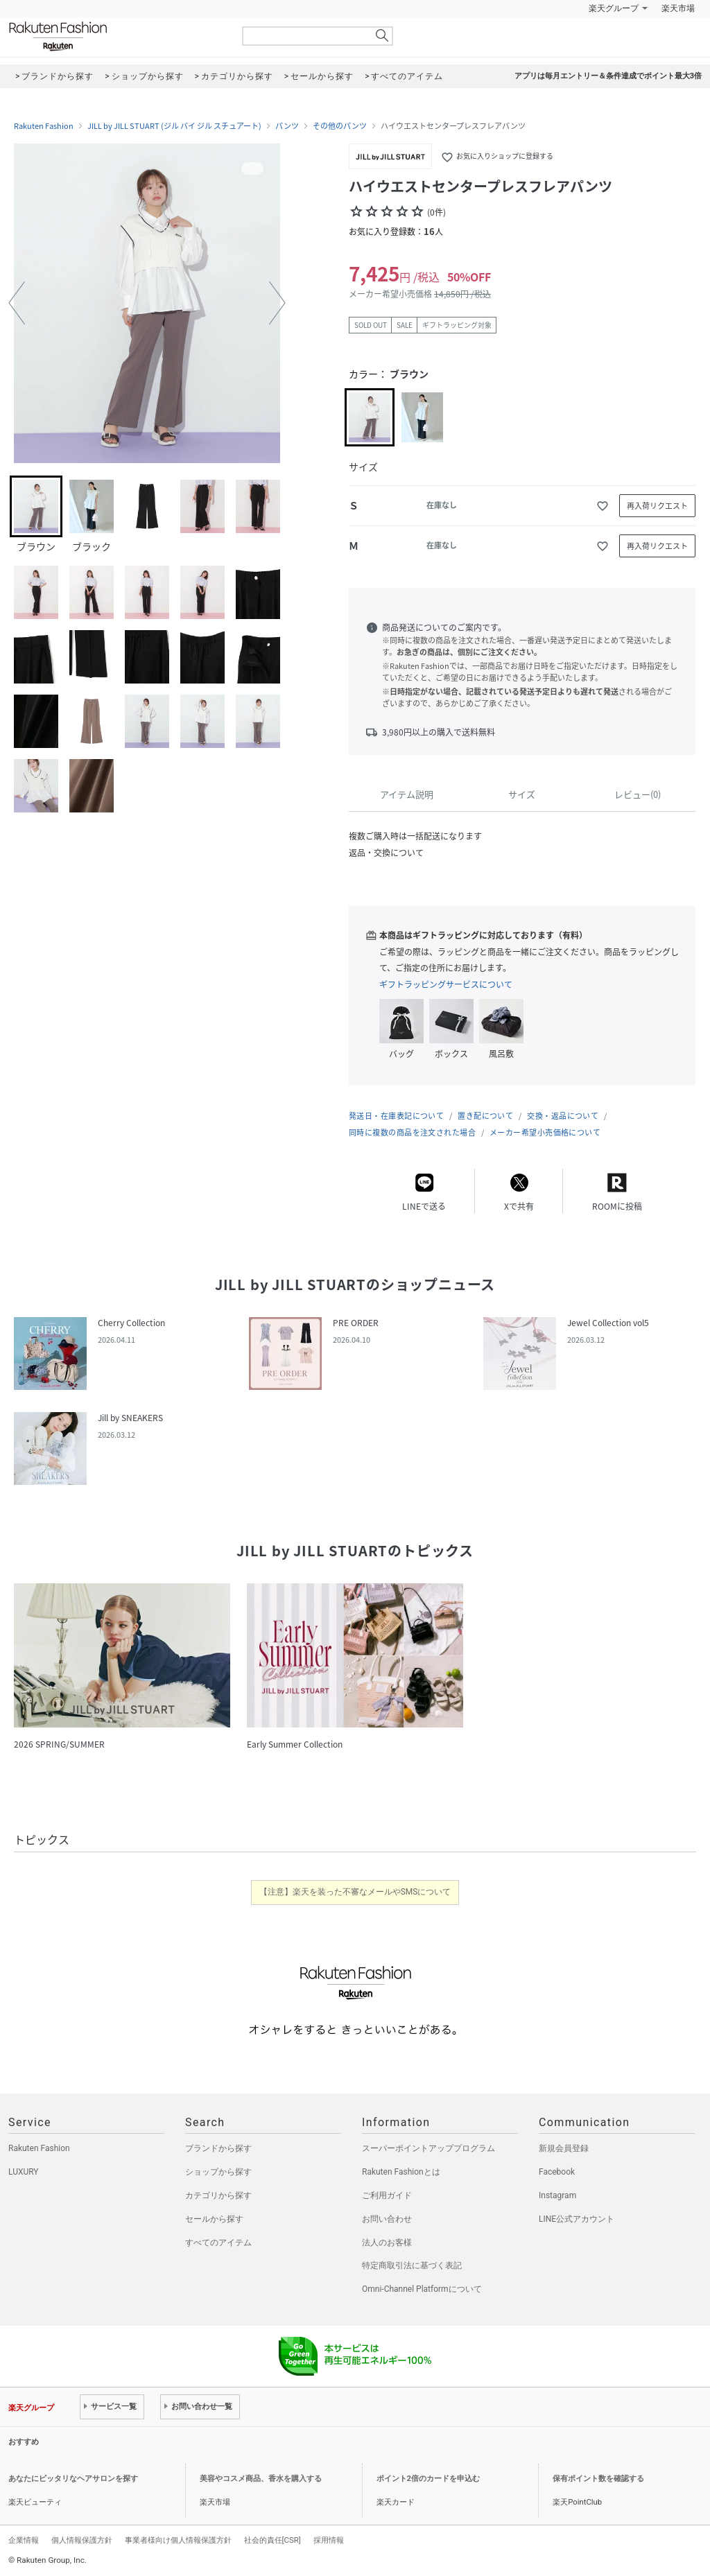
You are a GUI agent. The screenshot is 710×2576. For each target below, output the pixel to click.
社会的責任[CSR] (272, 2540)
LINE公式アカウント (576, 2219)
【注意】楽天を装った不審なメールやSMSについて (355, 1892)
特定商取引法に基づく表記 (412, 2265)
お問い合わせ (387, 2219)
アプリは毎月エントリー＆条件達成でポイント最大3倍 (608, 75)
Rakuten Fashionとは (401, 2172)
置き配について (485, 1116)
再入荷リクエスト (657, 506)
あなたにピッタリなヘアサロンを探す (73, 2478)
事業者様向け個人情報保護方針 (178, 2540)
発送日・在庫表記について (396, 1116)
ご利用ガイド (387, 2195)
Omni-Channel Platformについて (422, 2289)
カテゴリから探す (218, 2195)
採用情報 (328, 2540)
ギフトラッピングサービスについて (445, 984)
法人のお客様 (387, 2242)
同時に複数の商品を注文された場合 (412, 1132)
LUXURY (23, 2172)
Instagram (557, 2195)
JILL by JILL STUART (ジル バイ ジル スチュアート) (174, 126)
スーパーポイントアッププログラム (428, 2148)
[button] (16, 302)
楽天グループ (614, 8)
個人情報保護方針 (81, 2540)
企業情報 (23, 2540)
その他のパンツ (340, 126)
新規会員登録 (564, 2148)
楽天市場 (678, 8)
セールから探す (214, 2219)
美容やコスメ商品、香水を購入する (261, 2478)
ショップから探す (218, 2172)
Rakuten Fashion (115, 36)
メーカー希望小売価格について (545, 1132)
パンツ (287, 126)
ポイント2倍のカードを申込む (428, 2478)
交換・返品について (562, 1116)
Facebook (557, 2172)
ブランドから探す (218, 2148)
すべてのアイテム (218, 2242)
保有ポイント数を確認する (598, 2478)
